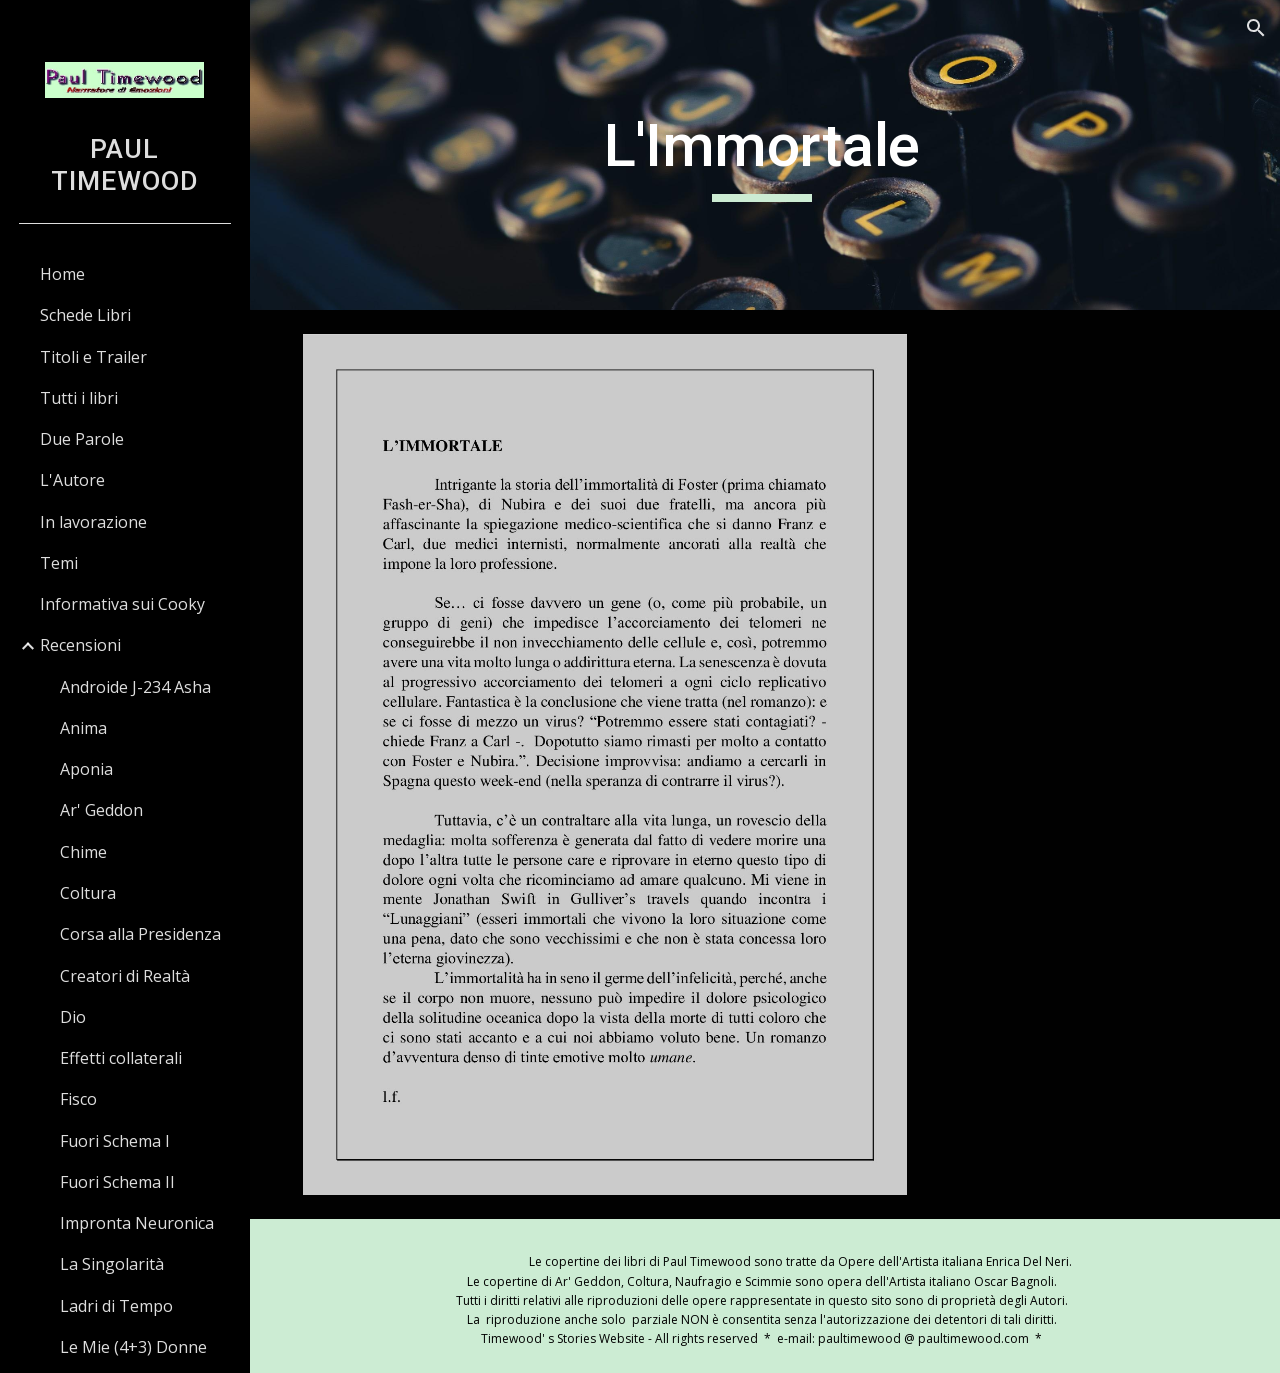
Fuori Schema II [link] (117, 1182)
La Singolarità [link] (112, 1264)
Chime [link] (83, 852)
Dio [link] (73, 1017)
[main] (764, 155)
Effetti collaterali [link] (121, 1058)
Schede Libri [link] (85, 315)
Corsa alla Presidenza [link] (140, 934)
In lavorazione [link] (93, 522)
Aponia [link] (86, 769)
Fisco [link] (78, 1099)
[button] (1256, 28)
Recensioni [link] (80, 645)
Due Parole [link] (82, 439)
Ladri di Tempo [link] (116, 1306)
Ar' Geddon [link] (101, 810)
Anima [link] (83, 728)
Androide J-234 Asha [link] (135, 687)
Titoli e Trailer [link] (93, 357)
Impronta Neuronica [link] (137, 1223)
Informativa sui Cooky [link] (122, 604)
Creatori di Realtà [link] (125, 976)
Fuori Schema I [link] (115, 1141)
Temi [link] (59, 563)
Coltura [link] (88, 893)
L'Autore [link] (72, 480)
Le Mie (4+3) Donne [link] (133, 1347)
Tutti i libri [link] (79, 398)
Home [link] (62, 274)
